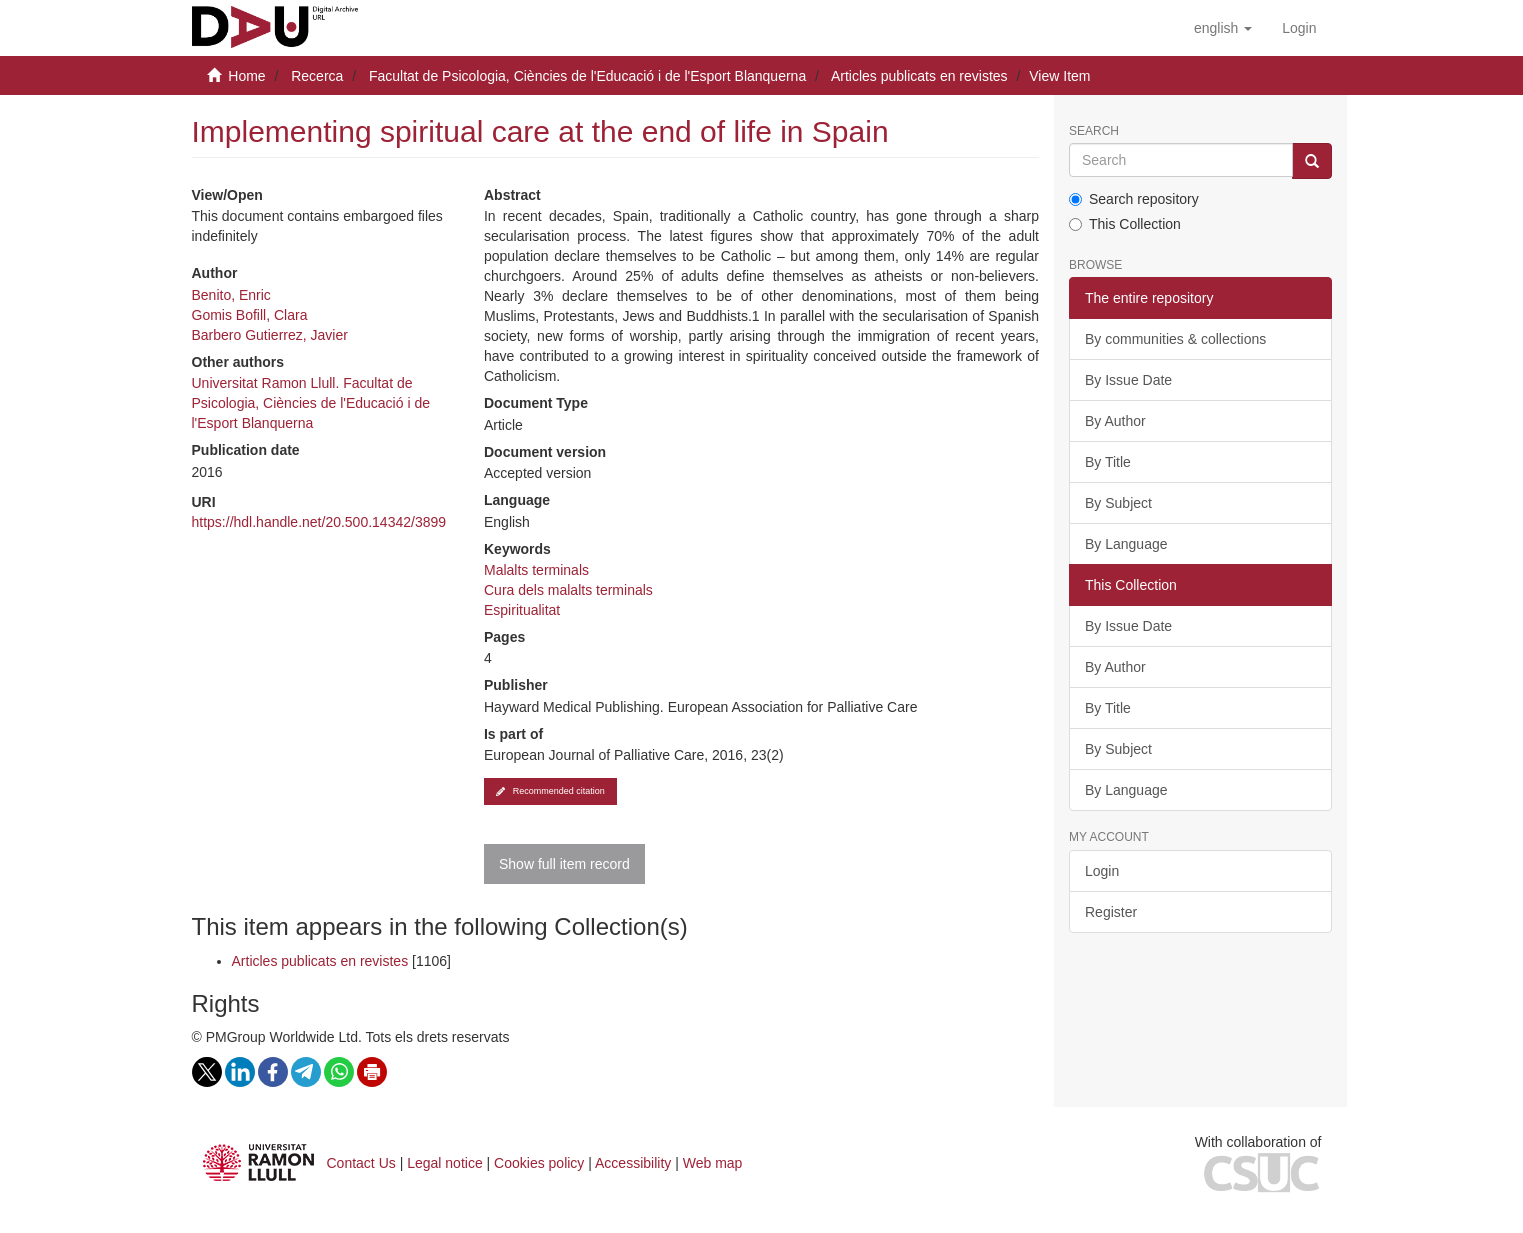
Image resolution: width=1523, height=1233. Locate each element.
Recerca (317, 76)
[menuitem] (1299, 28)
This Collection (1125, 224)
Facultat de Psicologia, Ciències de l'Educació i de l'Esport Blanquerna (587, 76)
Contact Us (361, 1163)
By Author (1115, 421)
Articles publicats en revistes (919, 76)
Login (1102, 871)
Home (246, 76)
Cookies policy (539, 1163)
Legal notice (445, 1163)
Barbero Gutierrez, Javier (270, 335)
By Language (1126, 544)
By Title (1108, 462)
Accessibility (633, 1163)
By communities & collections (1175, 339)
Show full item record (564, 864)
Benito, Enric (231, 295)
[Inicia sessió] (1299, 28)
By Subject (1118, 503)
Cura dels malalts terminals (568, 590)
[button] (1223, 28)
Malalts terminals (536, 570)
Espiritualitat (522, 610)
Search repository (1134, 199)
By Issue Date (1128, 380)
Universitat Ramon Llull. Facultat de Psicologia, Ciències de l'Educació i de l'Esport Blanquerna (311, 403)
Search (1094, 131)
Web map (713, 1163)
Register (1111, 912)
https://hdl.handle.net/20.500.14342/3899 (319, 522)
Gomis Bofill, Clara (250, 315)
